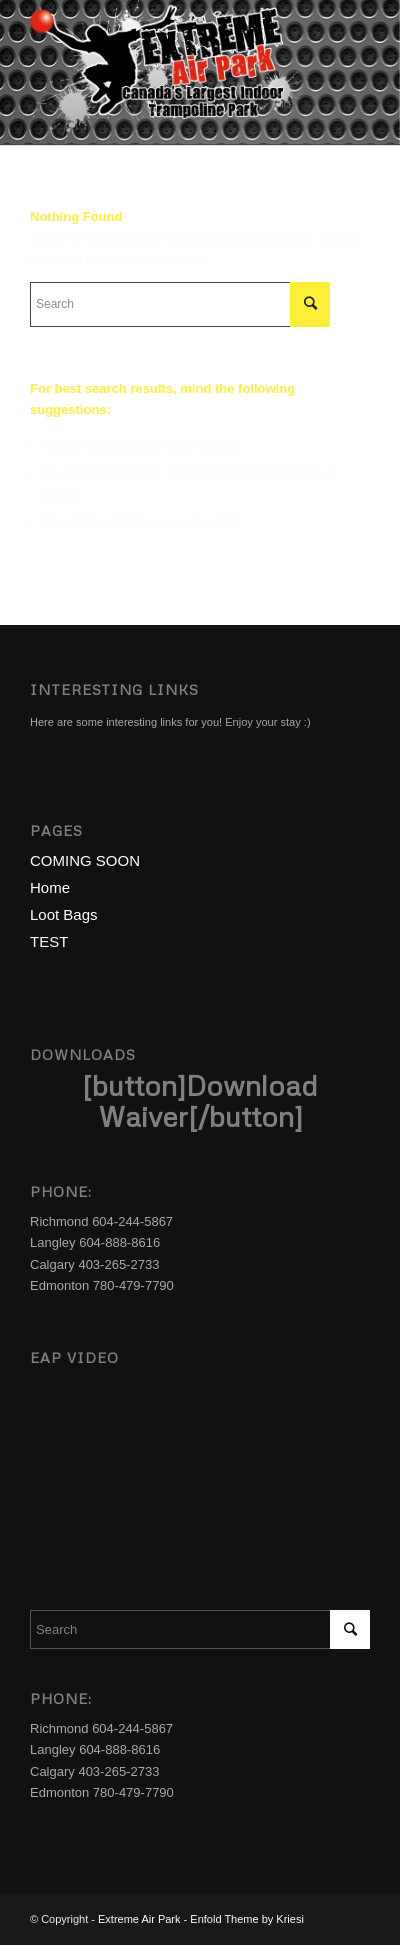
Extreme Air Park (139, 1919)
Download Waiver (208, 1100)
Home (50, 887)
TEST (49, 941)
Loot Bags (64, 914)
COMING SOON (85, 860)
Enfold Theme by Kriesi (247, 1919)
